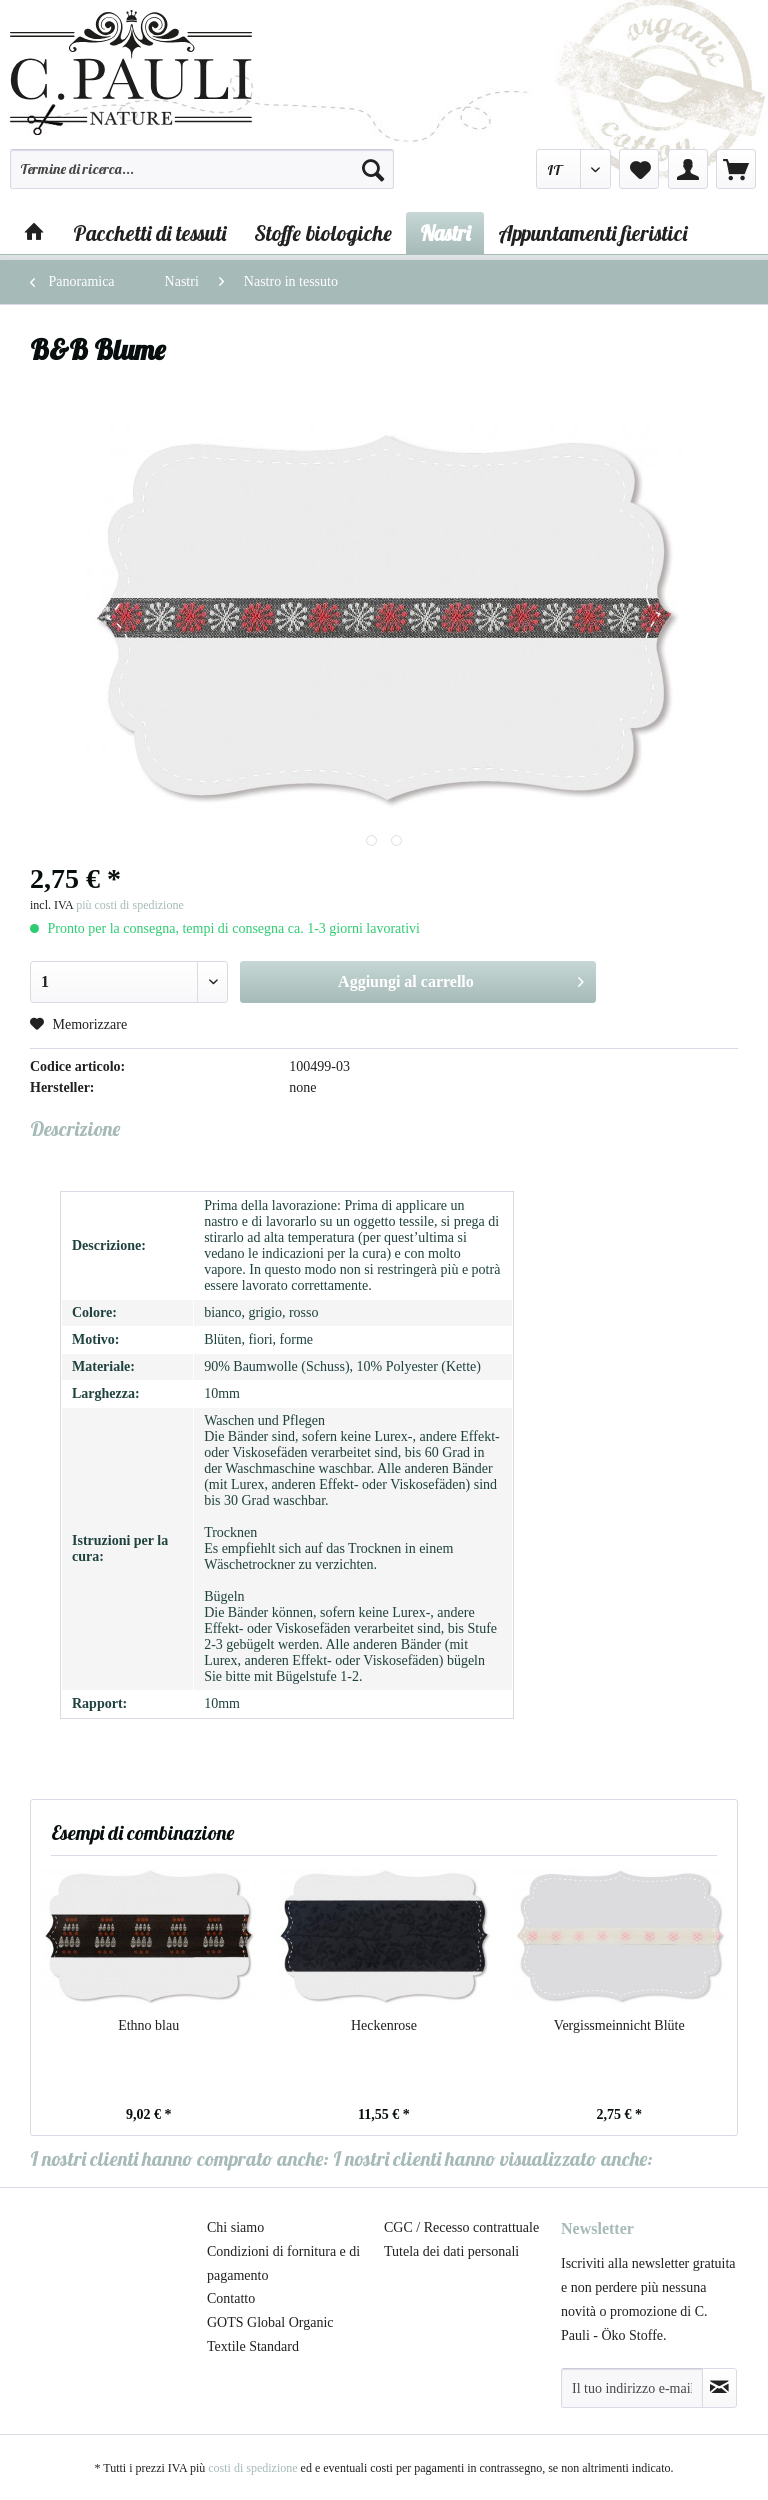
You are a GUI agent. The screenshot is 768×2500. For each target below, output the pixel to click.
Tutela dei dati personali (451, 2251)
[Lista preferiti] (639, 169)
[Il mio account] (688, 169)
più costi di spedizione (130, 905)
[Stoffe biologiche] (323, 233)
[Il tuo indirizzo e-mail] (632, 2388)
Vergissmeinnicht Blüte (619, 2025)
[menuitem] (202, 178)
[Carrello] (736, 169)
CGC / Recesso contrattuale (461, 2227)
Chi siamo (235, 2227)
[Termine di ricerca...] (202, 169)
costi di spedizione (252, 2468)
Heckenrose (384, 2025)
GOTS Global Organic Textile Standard (270, 2334)
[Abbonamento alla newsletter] (719, 2388)
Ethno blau (148, 2025)
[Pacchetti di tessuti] (149, 233)
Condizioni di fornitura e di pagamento (283, 2263)
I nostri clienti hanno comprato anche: (179, 2158)
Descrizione (75, 1128)
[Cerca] (373, 169)
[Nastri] (445, 233)
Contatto (231, 2298)
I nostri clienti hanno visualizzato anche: (493, 2158)
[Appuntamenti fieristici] (592, 233)
